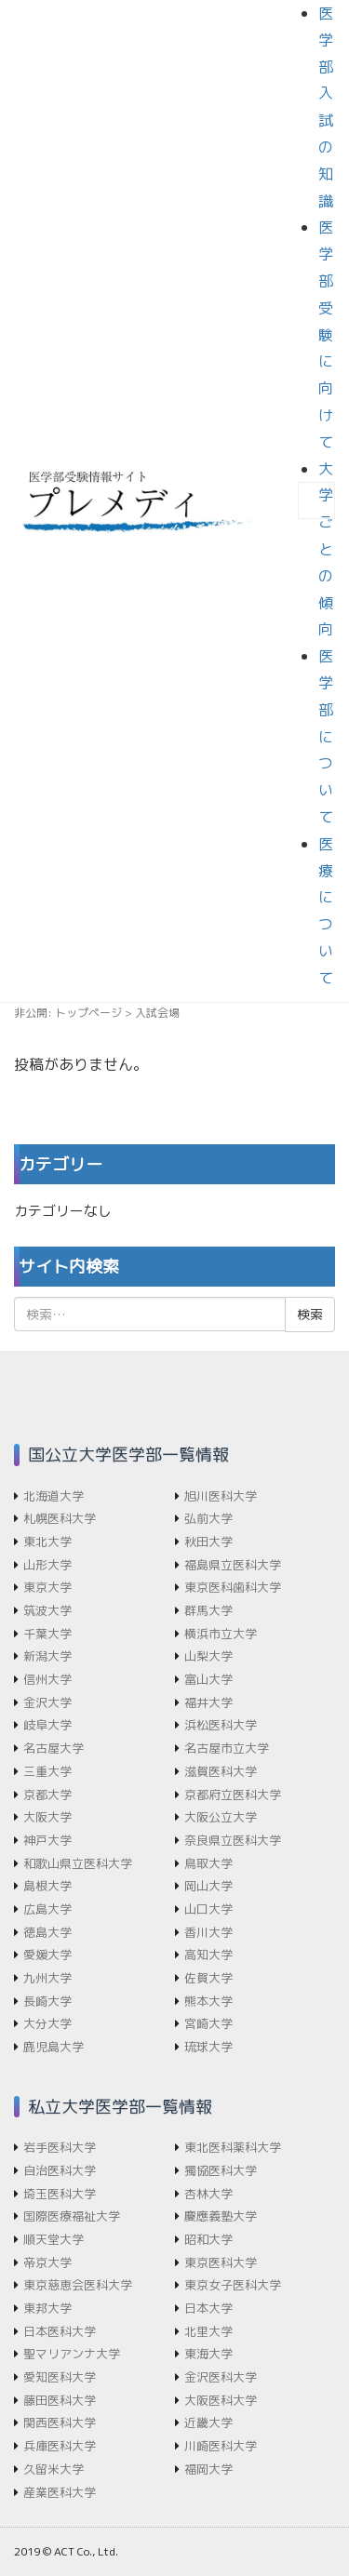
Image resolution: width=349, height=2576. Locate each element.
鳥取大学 (208, 1863)
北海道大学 (53, 1496)
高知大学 (208, 1954)
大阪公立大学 (220, 1817)
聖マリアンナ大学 (71, 2353)
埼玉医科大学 (59, 2193)
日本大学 (208, 2308)
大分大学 (47, 2023)
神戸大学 (47, 1840)
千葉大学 (47, 1633)
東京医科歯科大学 (232, 1587)
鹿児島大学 (53, 2046)
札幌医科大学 (59, 1518)
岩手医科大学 (59, 2147)
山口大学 (208, 1909)
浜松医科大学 (220, 1724)
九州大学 (47, 1977)
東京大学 (47, 1587)
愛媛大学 (47, 1954)
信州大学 (47, 1679)
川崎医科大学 (220, 2445)
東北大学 (47, 1541)
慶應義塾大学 (220, 2216)
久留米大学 (53, 2469)
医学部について (325, 736)
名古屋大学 (53, 1748)
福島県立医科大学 (232, 1564)
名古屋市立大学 (226, 1748)
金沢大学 (47, 1702)
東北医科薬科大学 (232, 2147)
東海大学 (208, 2353)
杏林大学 (208, 2193)
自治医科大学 (59, 2170)
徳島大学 (47, 1932)
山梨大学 (208, 1656)
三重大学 (47, 1771)
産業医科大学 (59, 2492)
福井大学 (208, 1702)
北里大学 (208, 2331)
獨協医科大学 (220, 2170)
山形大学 (47, 1564)
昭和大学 (208, 2239)
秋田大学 (208, 1541)
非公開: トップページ (68, 1013)
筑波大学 (47, 1610)
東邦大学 (47, 2308)
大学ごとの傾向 (325, 549)
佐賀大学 (208, 1977)
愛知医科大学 (59, 2377)
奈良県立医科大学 (232, 1840)
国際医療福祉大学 (71, 2216)
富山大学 (208, 1679)
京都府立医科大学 (232, 1794)
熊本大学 (208, 2001)
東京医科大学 (220, 2262)
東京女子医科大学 (232, 2284)
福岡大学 (208, 2469)
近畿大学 (208, 2422)
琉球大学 (208, 2046)
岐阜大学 (47, 1724)
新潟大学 (47, 1656)
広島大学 (47, 1909)
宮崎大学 (208, 2023)
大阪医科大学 (220, 2400)
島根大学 (47, 1885)
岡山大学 (208, 1885)
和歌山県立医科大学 (77, 1863)
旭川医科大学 (220, 1496)
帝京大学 (47, 2262)
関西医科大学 (59, 2422)
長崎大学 (47, 2001)
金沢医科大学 (220, 2377)
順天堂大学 (53, 2239)
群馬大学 (208, 1610)
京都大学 (47, 1794)
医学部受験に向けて (325, 334)
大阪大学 (47, 1817)
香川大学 (208, 1932)
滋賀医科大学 (220, 1771)
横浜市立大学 (220, 1633)
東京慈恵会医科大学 (77, 2284)
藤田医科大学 (59, 2400)
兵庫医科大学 (59, 2445)
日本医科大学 (59, 2331)
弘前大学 (208, 1518)
